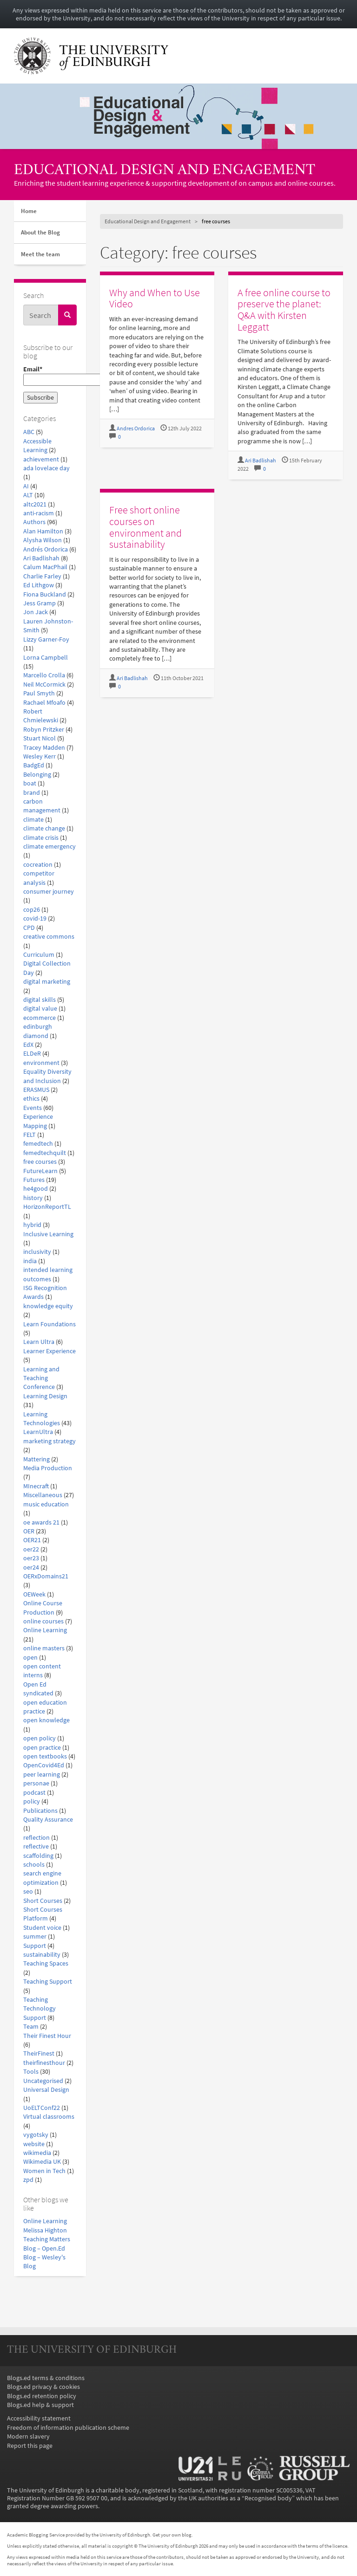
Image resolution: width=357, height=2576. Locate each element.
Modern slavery (28, 2436)
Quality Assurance (48, 1819)
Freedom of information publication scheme (68, 2428)
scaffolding (38, 1856)
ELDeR (32, 1054)
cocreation (38, 865)
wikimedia (37, 2153)
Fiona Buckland (44, 594)
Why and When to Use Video (154, 298)
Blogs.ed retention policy (41, 2396)
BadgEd (33, 765)
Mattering (36, 1459)
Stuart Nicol (39, 738)
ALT (28, 495)
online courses (43, 1621)
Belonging (37, 775)
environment (41, 1063)
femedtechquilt (44, 1153)
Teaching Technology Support (39, 2009)
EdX (28, 1045)
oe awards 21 (41, 1522)
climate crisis (41, 838)
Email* (50, 375)
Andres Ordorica (136, 428)
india (30, 1261)
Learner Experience (49, 1351)
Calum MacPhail (45, 567)
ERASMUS (36, 1090)
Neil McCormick (44, 684)
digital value (40, 1008)
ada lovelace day (46, 468)
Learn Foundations (49, 1324)
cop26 (31, 910)
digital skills (39, 1000)
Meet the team (40, 254)
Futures (34, 1180)
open (30, 1657)
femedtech (38, 1144)
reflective (36, 1846)
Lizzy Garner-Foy (46, 639)
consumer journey (48, 891)
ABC (28, 432)
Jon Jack (35, 612)
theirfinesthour (44, 2063)
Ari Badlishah (41, 558)
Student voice (42, 1928)
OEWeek (34, 1594)
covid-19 (34, 918)
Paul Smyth (39, 693)
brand (31, 793)
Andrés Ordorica (45, 549)
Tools (31, 2072)
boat (29, 783)
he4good (35, 1189)
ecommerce (39, 1018)
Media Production (47, 1468)
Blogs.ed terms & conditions (46, 2378)
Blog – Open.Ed (44, 2248)
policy (31, 1801)
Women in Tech (44, 2171)
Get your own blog (172, 2534)
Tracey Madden (44, 748)
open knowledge (46, 1720)
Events (32, 1108)
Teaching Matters (46, 2239)
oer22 (31, 1549)
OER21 (32, 1540)
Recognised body (268, 2498)
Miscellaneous (42, 1495)
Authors (34, 522)
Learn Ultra (38, 1342)
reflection (36, 1838)
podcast (34, 1793)
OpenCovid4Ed (43, 1765)
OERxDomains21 (45, 1576)
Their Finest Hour (47, 2036)
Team (31, 2027)
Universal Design (46, 2090)
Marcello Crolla (44, 675)
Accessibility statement (39, 2418)
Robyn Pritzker (43, 729)
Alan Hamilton (43, 531)
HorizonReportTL (47, 1207)
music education (46, 1504)
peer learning (41, 1774)
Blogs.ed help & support (40, 2405)
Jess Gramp (39, 603)
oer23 (31, 1558)
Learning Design (45, 1396)
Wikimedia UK (42, 2162)
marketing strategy (49, 1441)
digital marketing (46, 982)
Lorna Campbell (45, 658)
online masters (44, 1648)
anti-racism (38, 513)
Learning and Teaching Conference (41, 1378)
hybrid (32, 1225)
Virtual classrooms (48, 2117)
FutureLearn (40, 1171)
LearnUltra (38, 1432)
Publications (40, 1811)
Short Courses (42, 1901)
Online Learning (45, 1630)
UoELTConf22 (41, 2108)
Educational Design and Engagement (164, 170)
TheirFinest (38, 2053)
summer (34, 1936)
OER (28, 1531)
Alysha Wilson (42, 540)
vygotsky (35, 2135)
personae (36, 1783)
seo (28, 1891)
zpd (28, 2180)
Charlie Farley (42, 576)
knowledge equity (48, 1306)
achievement (41, 459)
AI (26, 486)
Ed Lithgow (38, 585)
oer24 (31, 1567)
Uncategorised (43, 2081)
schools (34, 1865)
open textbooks (45, 1756)
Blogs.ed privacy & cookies (43, 2387)
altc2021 (34, 504)
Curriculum (38, 955)
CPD (29, 928)
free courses (40, 1162)
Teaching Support (47, 1982)
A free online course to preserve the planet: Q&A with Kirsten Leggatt (284, 309)
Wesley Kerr (39, 756)
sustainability (41, 1955)
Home (29, 211)
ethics (31, 1099)
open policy (39, 1738)
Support (34, 1946)
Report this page (30, 2446)
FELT (29, 1135)
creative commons (48, 937)
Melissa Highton (45, 2230)
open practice (42, 1748)
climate (33, 820)
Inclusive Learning (48, 1234)
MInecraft (36, 1486)
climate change (44, 828)
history (33, 1198)
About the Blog (40, 232)
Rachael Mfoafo (44, 703)
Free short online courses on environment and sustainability (145, 527)
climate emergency (49, 846)
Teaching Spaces (45, 1963)
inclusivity (37, 1252)
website (34, 2144)
